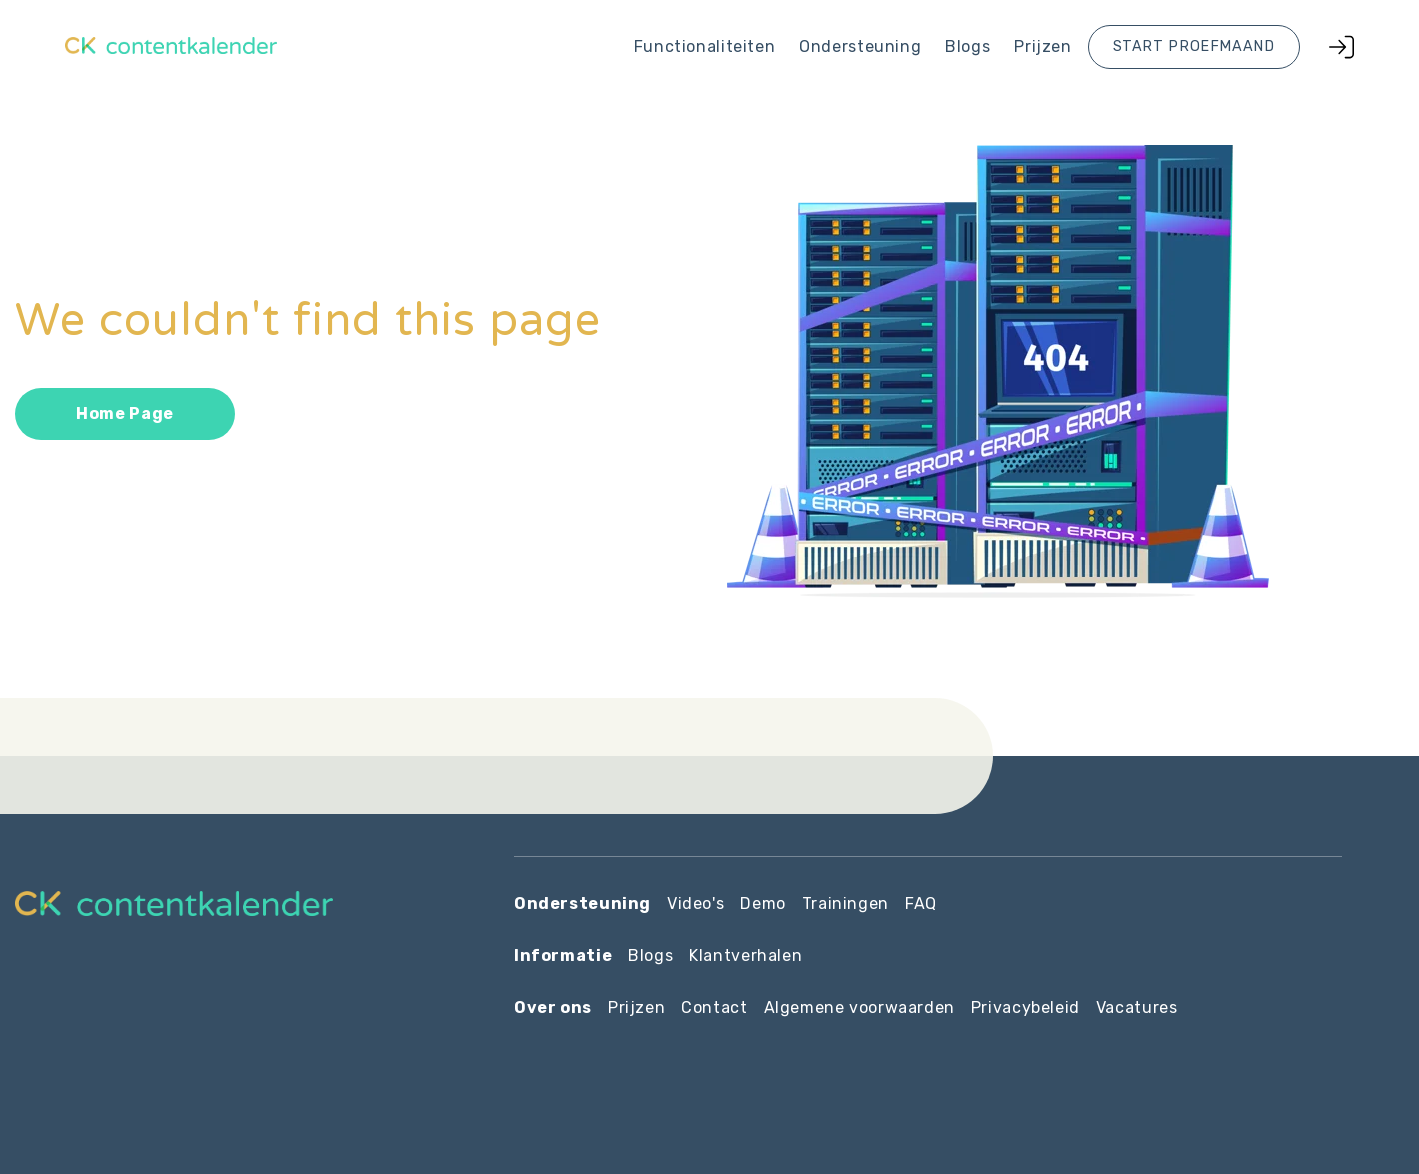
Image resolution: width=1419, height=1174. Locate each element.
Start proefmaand (1194, 46)
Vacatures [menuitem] (1137, 1007)
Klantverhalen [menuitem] (745, 955)
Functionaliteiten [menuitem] (704, 46)
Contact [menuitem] (714, 1007)
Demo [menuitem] (762, 903)
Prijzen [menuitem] (1042, 46)
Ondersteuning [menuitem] (860, 46)
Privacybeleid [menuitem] (1025, 1007)
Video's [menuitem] (695, 903)
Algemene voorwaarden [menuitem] (859, 1007)
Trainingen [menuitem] (845, 903)
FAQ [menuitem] (921, 903)
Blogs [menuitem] (967, 46)
